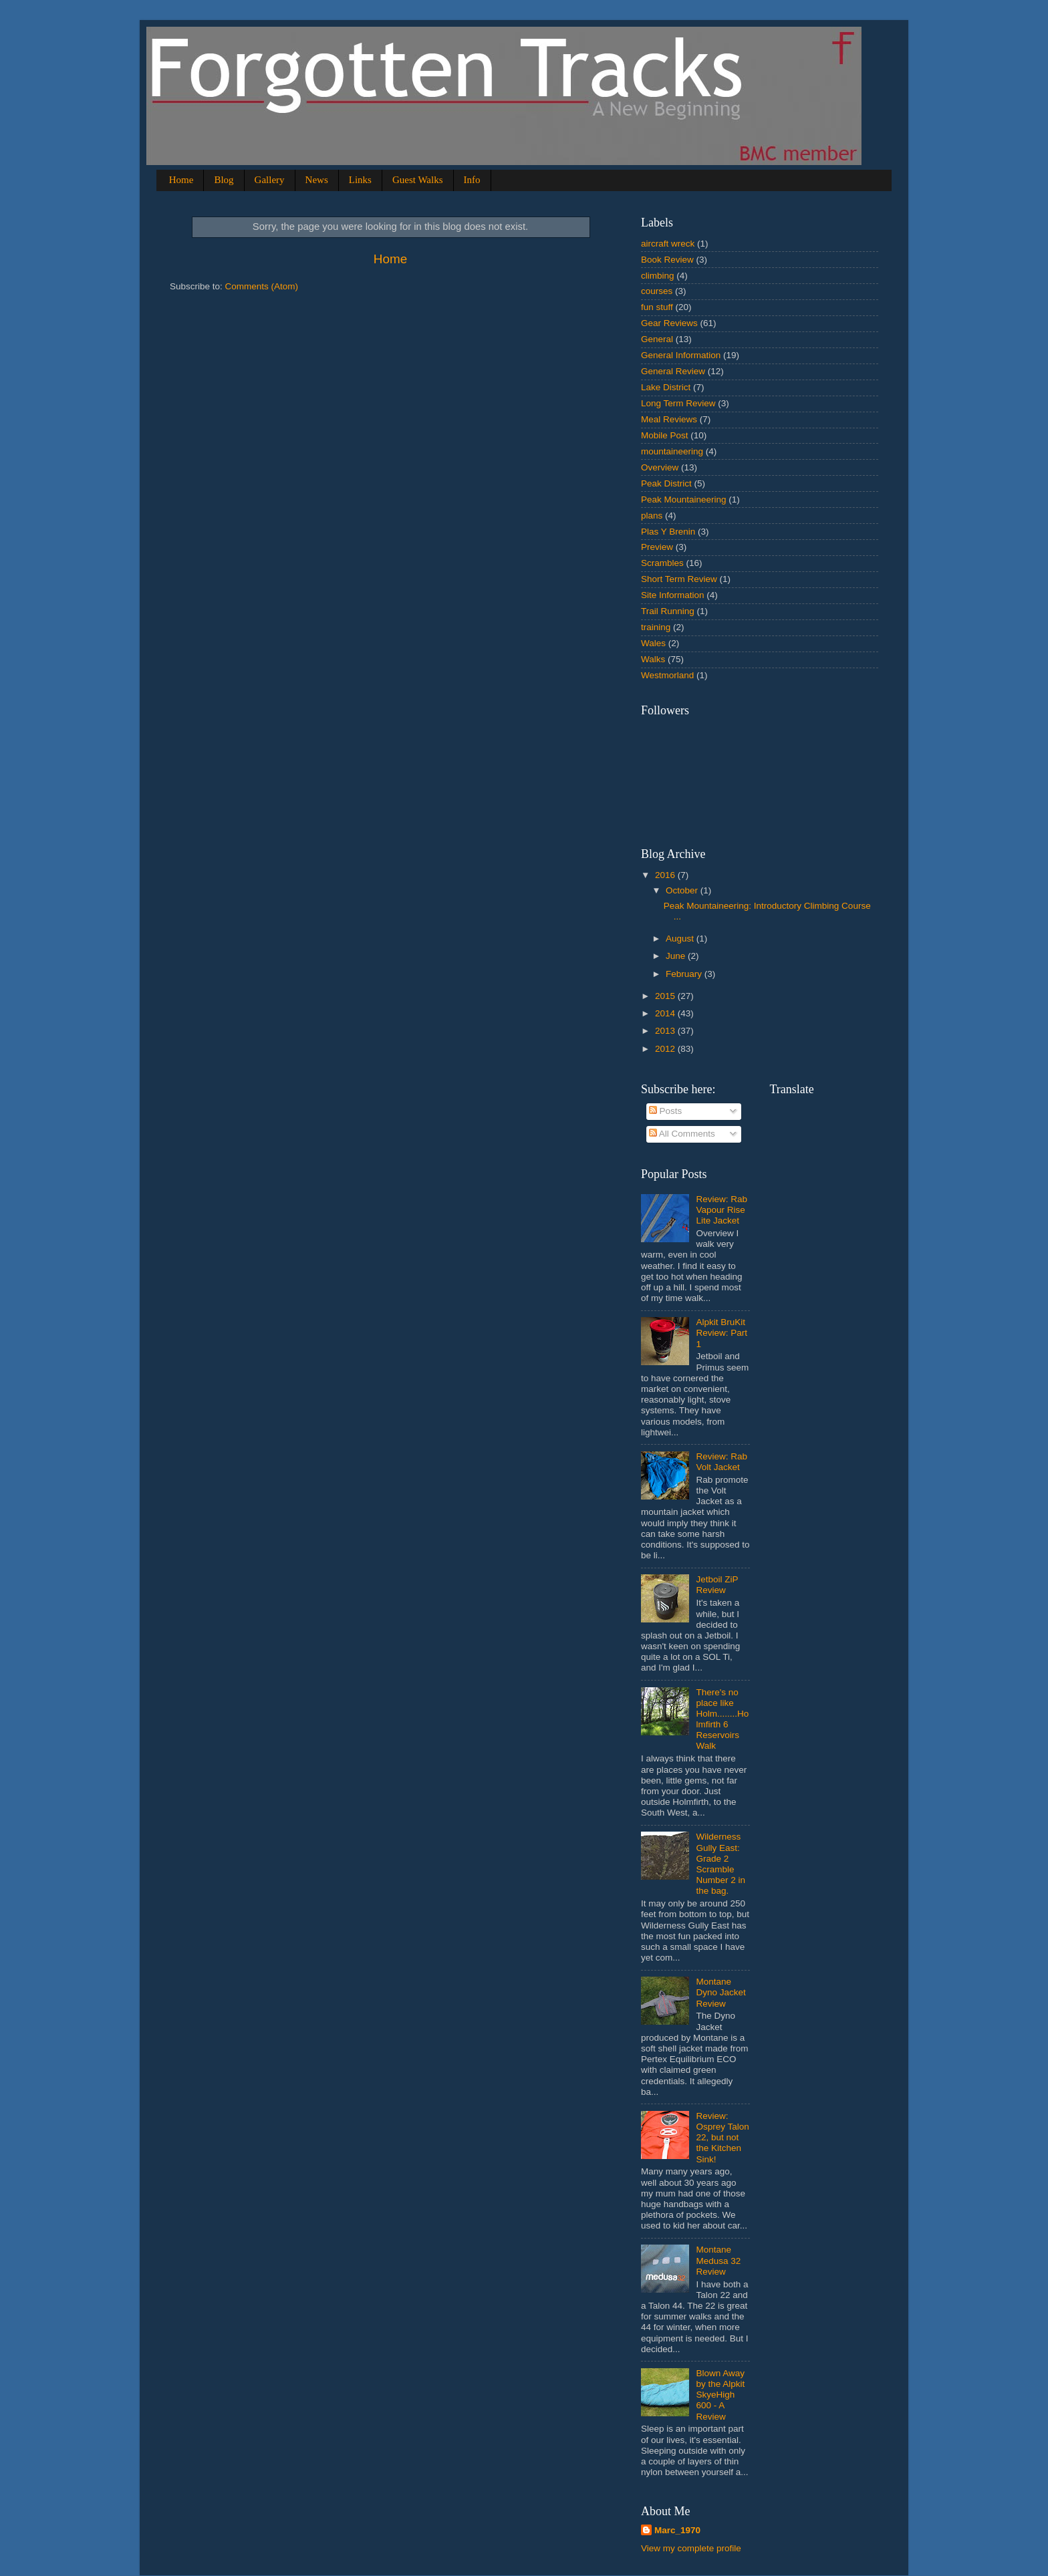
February (685, 974)
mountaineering (672, 451)
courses (656, 291)
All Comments (682, 1134)
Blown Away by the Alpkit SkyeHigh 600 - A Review (720, 2395)
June (677, 956)
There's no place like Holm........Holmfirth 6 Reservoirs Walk (722, 1719)
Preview (657, 547)
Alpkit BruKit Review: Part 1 (721, 1332)
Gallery (270, 179)
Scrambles (662, 563)
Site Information (672, 595)
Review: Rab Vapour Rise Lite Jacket (721, 1210)
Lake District (665, 387)
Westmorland (667, 675)
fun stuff (657, 307)
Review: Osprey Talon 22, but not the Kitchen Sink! (722, 2137)
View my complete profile (691, 2548)
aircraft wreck (667, 244)
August (681, 939)
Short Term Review (679, 579)
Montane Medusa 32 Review (718, 2260)
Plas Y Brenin (668, 532)
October (683, 890)
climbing (657, 276)
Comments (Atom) (262, 286)
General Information (680, 355)
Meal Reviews (669, 419)
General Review (673, 371)
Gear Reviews (669, 323)
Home (181, 179)
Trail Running (667, 611)
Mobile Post (664, 435)
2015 (666, 996)
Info (472, 179)
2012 (666, 1049)
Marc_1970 (677, 2530)
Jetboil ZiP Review (717, 1584)
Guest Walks (417, 179)
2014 (666, 1013)
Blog (223, 179)
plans (651, 516)
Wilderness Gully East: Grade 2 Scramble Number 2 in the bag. (720, 1864)
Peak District (666, 483)
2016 (666, 875)
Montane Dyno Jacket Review (720, 1992)
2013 (666, 1031)
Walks (653, 659)
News (316, 179)
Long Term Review (678, 403)
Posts (665, 1111)
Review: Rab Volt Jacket (721, 1461)
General (657, 339)
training (655, 627)
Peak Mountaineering (684, 499)
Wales (653, 643)
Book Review (667, 260)
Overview (659, 467)
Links (360, 179)
